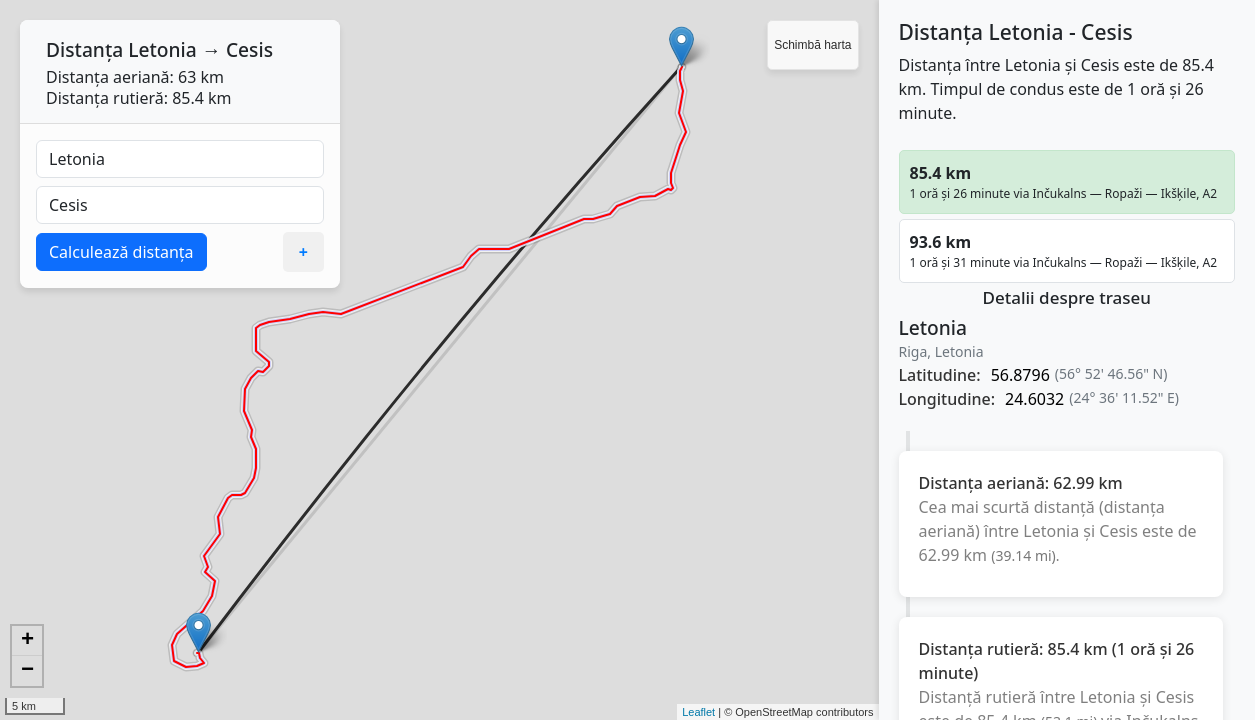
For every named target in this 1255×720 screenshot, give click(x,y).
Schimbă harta (812, 45)
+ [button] (27, 641)
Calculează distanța (121, 252)
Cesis (249, 49)
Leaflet (698, 712)
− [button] (27, 671)
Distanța (84, 49)
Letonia (162, 49)
